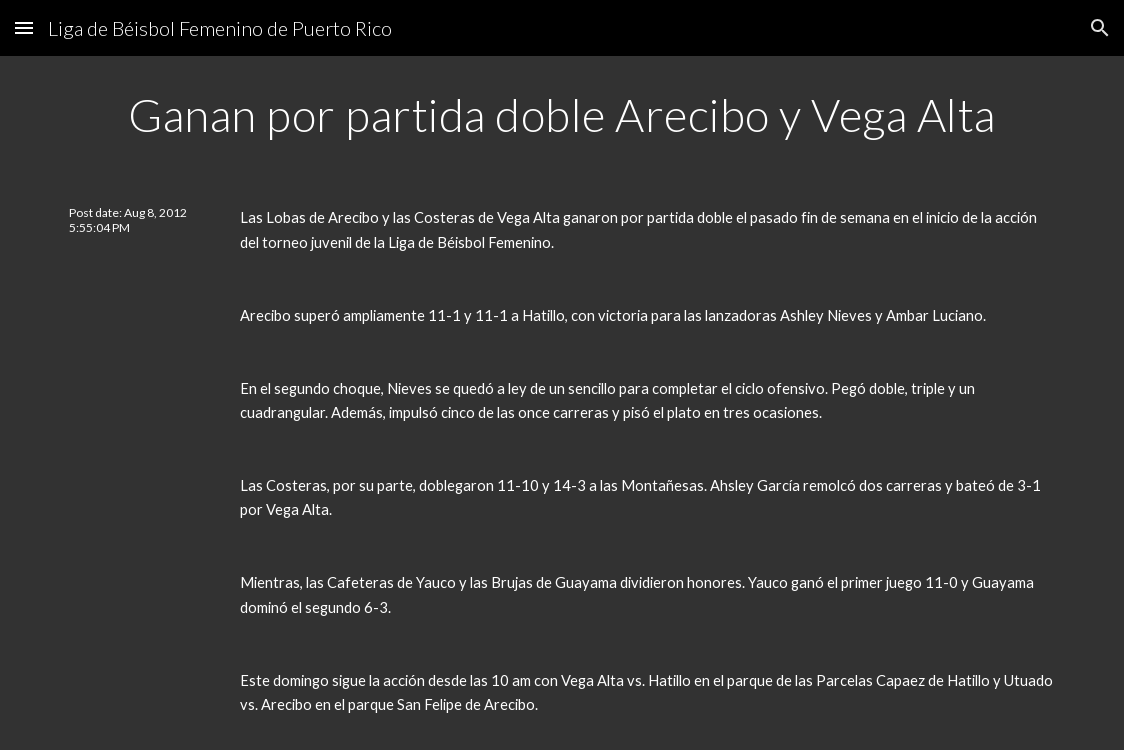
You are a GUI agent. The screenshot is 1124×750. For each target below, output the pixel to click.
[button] (24, 27)
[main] (562, 115)
